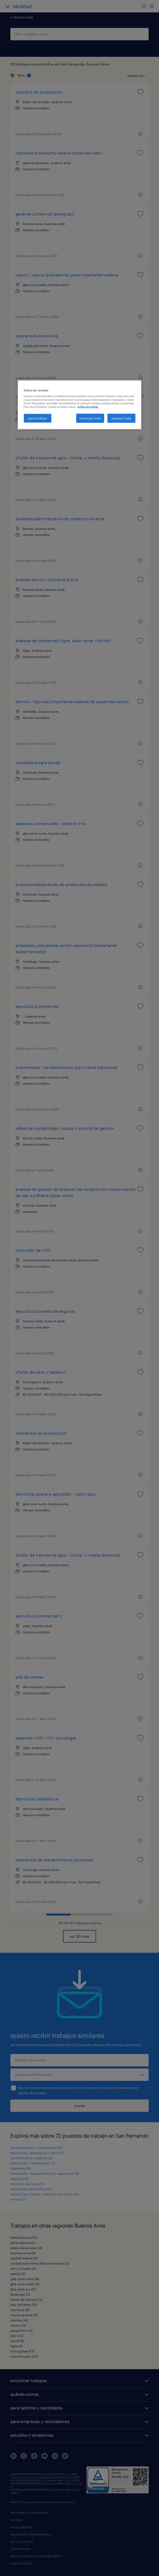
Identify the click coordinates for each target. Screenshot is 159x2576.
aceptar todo (121, 418)
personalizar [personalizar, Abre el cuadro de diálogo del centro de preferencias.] (37, 418)
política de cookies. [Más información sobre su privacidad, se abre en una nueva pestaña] (87, 406)
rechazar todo (90, 418)
